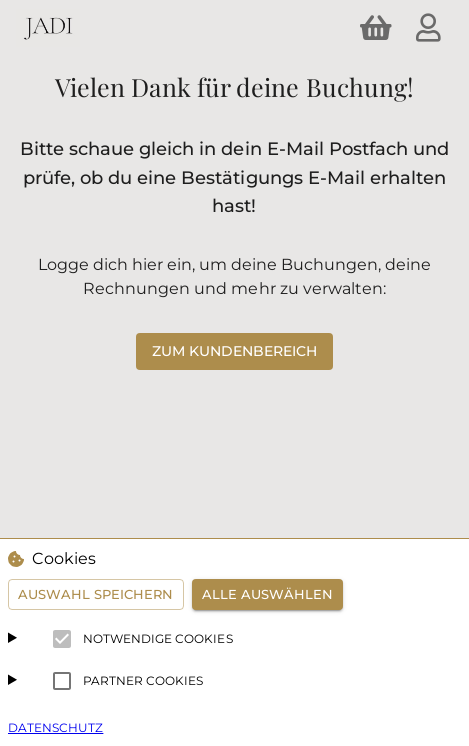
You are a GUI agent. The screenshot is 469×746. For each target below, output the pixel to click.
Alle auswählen (267, 594)
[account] (428, 28)
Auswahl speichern (96, 594)
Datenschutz (55, 727)
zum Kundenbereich (235, 351)
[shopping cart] (376, 28)
